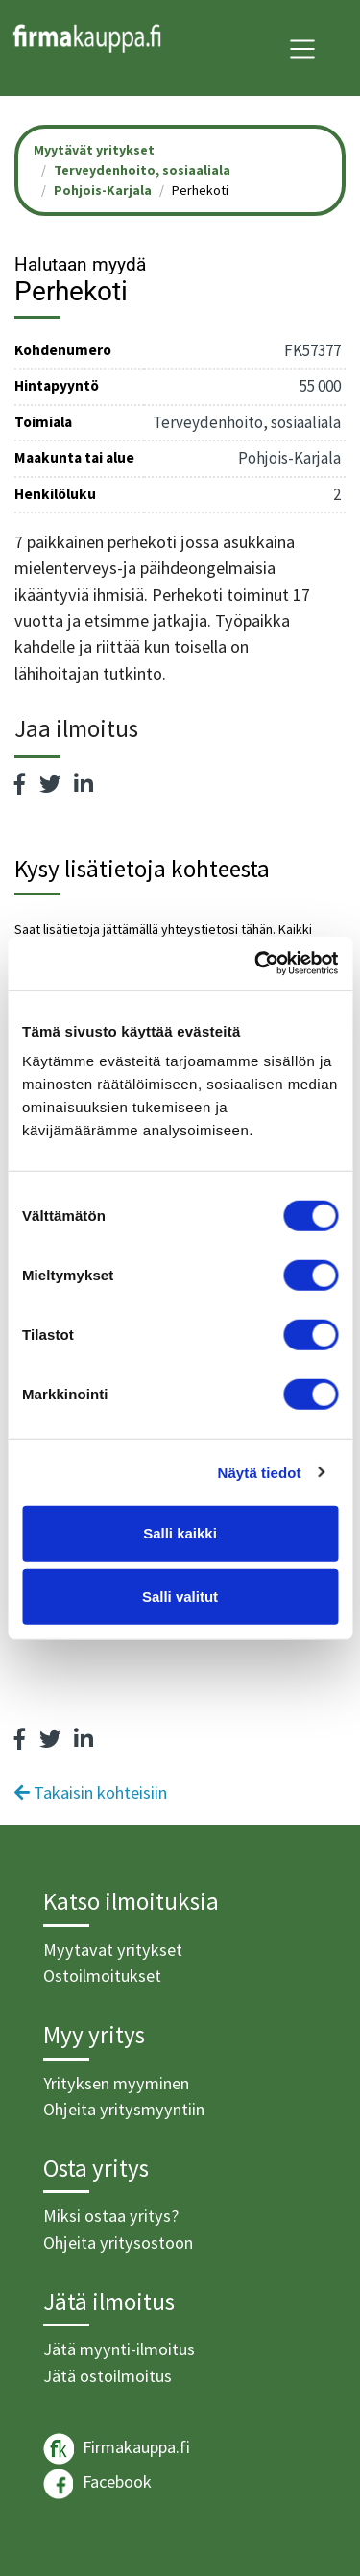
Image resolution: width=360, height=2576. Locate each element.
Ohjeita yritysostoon (118, 2242)
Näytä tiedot (259, 1472)
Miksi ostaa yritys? (111, 2216)
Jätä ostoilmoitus (107, 2376)
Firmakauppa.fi (116, 2449)
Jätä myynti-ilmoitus (119, 2349)
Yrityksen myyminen (116, 2083)
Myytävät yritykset (112, 1950)
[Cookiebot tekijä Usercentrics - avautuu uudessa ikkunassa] (256, 963)
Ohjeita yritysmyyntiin (123, 2109)
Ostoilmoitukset (102, 1976)
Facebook (97, 2484)
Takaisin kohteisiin (90, 1792)
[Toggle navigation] (302, 49)
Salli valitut (180, 1595)
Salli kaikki (180, 1533)
